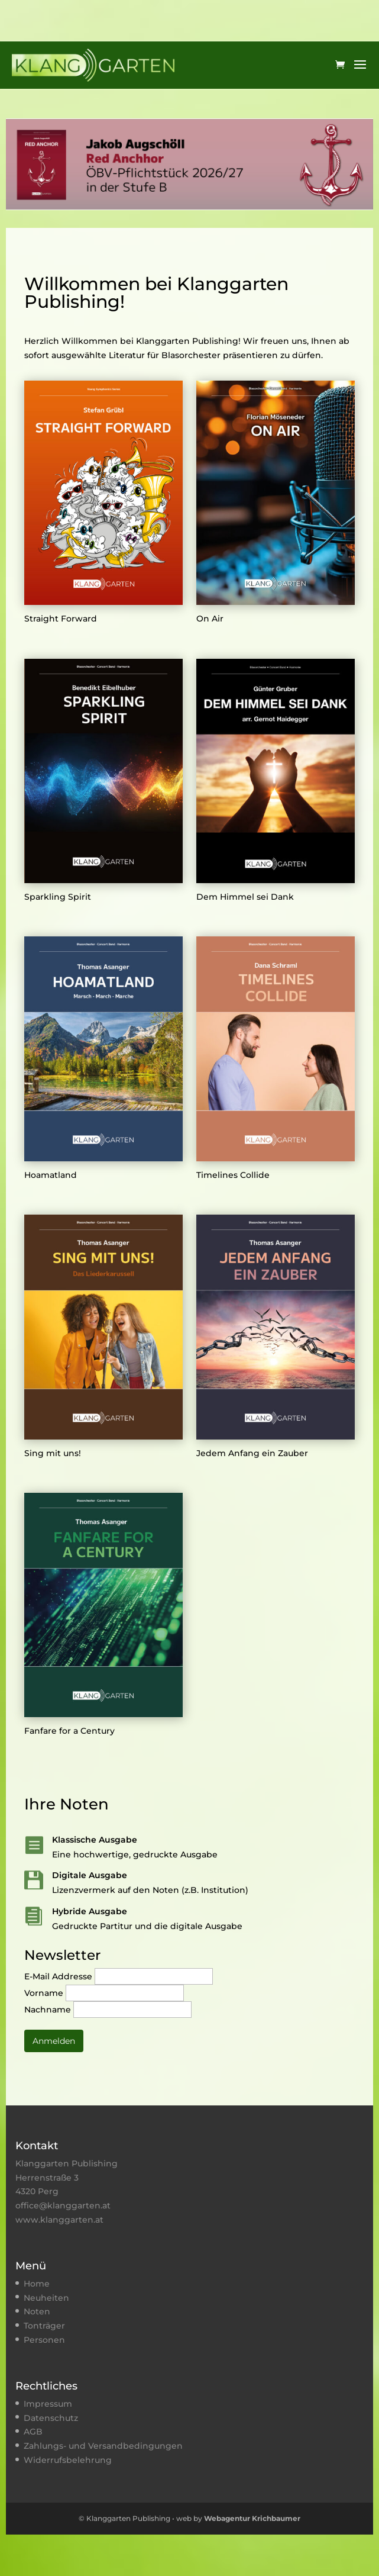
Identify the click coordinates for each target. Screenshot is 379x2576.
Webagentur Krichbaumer (252, 2518)
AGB (33, 2431)
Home (37, 2283)
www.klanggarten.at (59, 2219)
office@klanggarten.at (63, 2205)
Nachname (48, 2009)
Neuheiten (46, 2297)
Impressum (48, 2403)
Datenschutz (51, 2418)
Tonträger (44, 2325)
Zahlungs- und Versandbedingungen (103, 2445)
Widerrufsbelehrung (68, 2460)
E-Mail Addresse (59, 1976)
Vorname (45, 1993)
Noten (37, 2311)
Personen (44, 2339)
